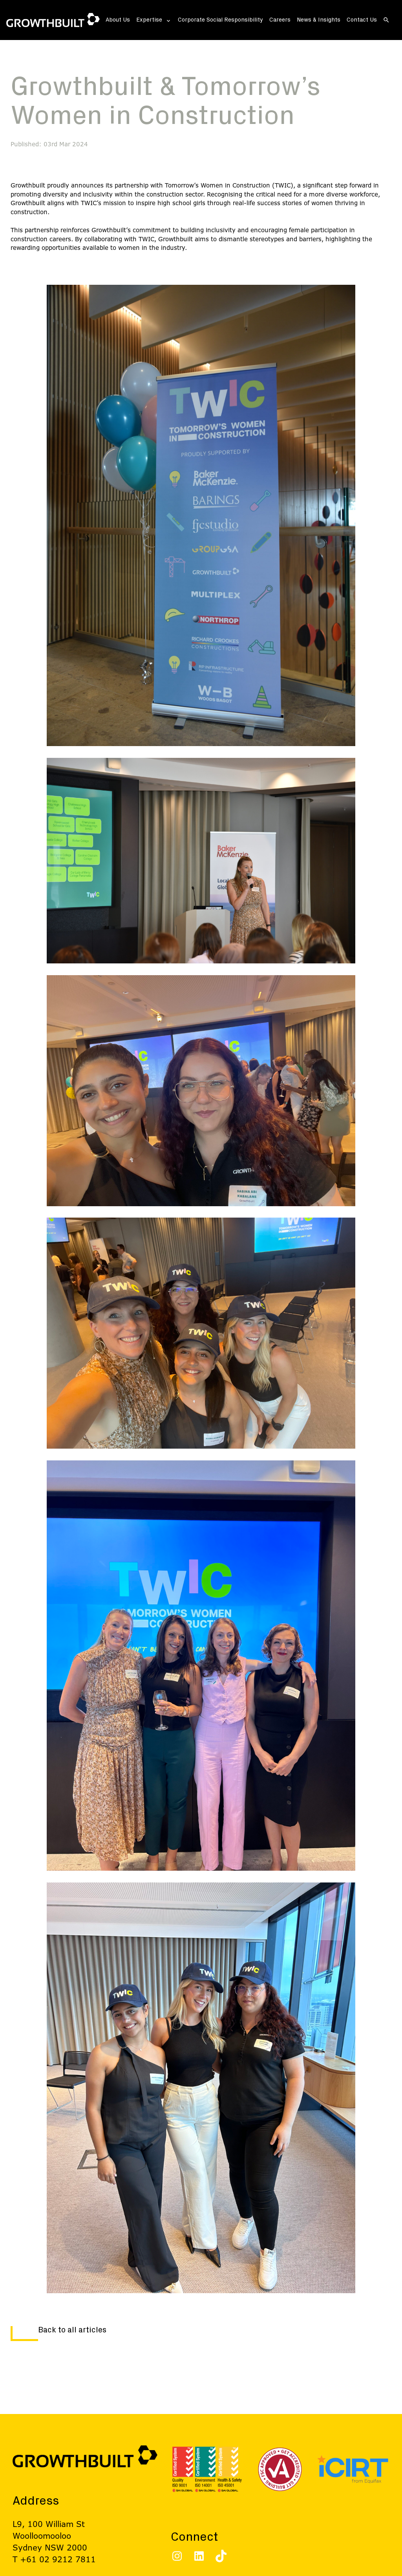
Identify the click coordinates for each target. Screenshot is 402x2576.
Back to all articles (72, 2330)
